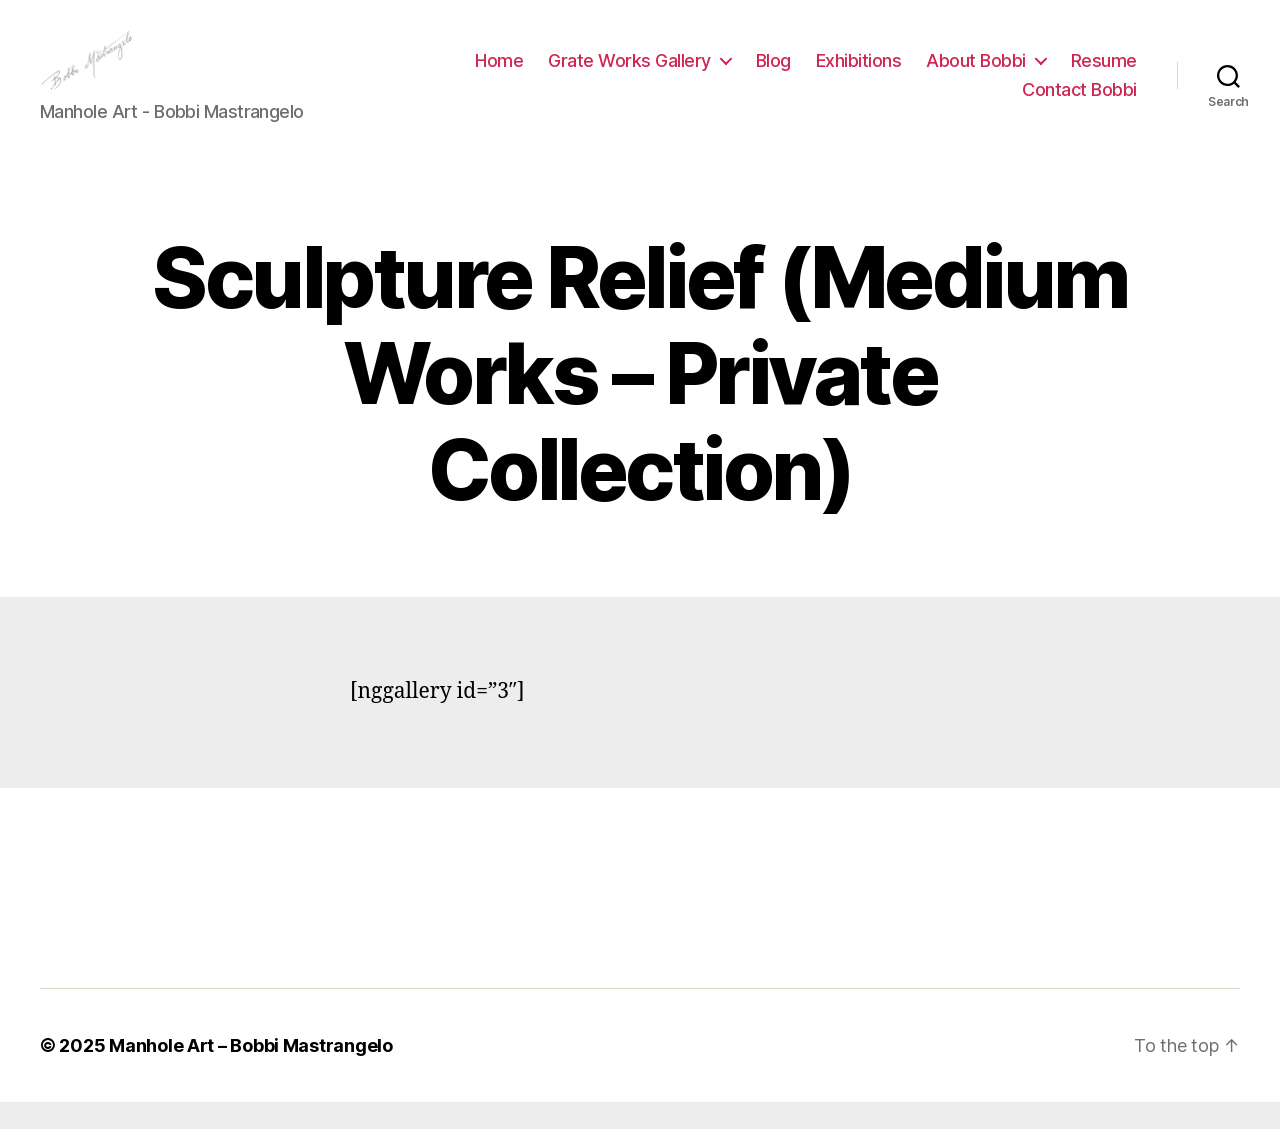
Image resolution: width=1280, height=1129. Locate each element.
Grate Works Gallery (629, 73)
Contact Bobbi (1079, 103)
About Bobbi (976, 73)
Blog (773, 73)
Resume (1104, 73)
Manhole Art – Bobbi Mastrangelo (251, 1072)
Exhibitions (859, 73)
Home (499, 73)
